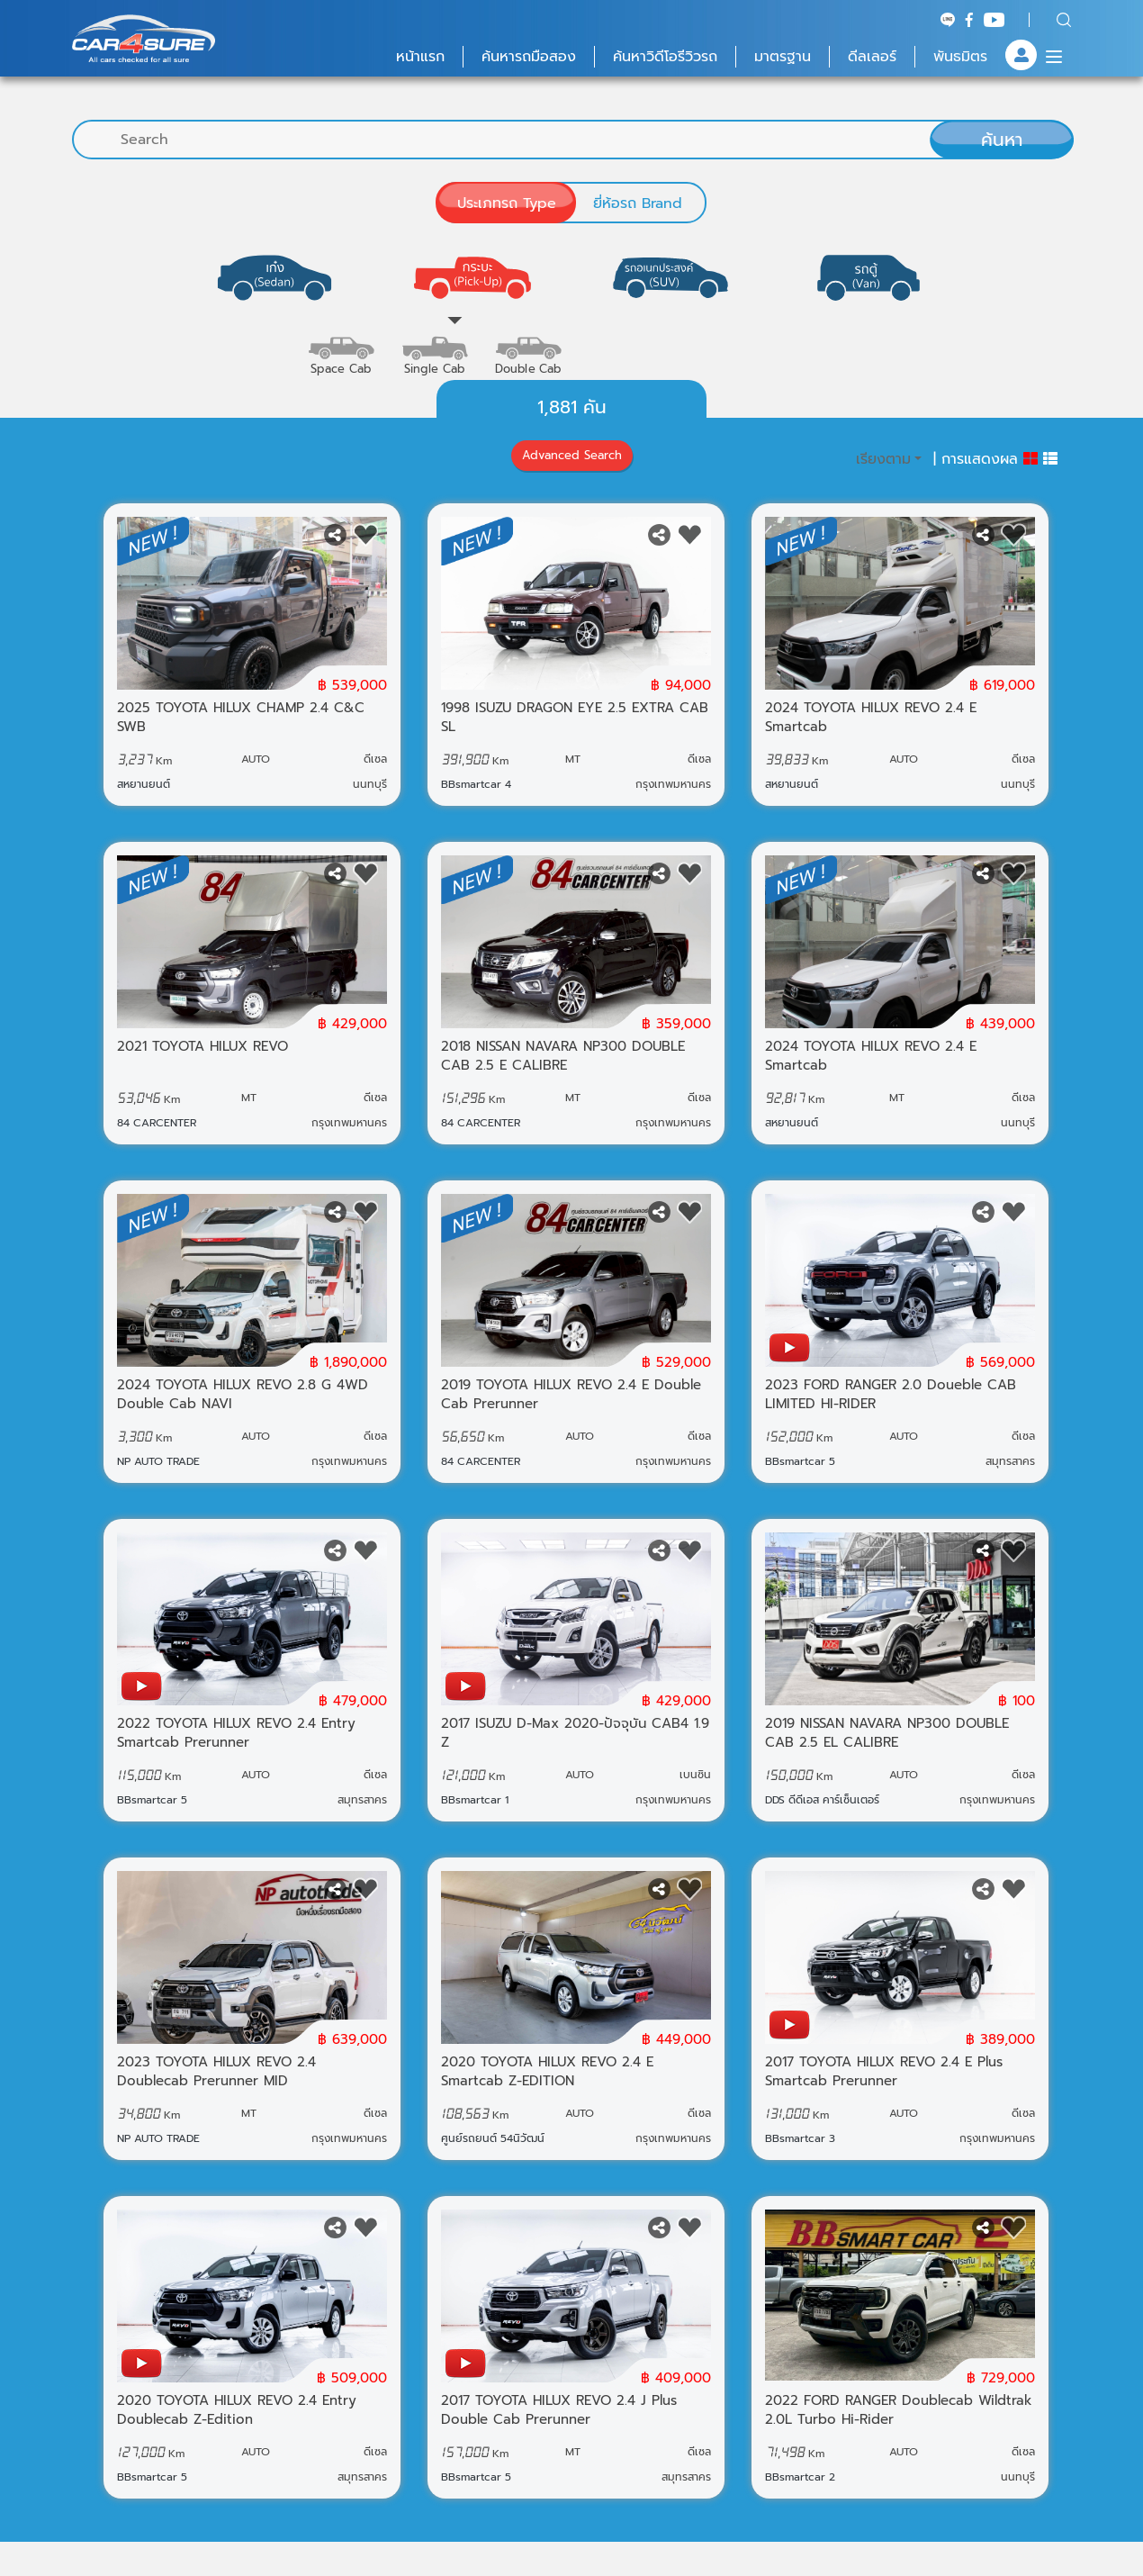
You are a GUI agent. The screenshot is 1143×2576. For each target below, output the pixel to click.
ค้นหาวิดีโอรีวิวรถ (665, 57)
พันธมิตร (960, 57)
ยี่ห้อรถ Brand (637, 203)
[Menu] (1054, 56)
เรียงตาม (883, 476)
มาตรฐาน (782, 57)
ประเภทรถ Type (506, 203)
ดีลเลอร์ (872, 57)
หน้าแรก (420, 57)
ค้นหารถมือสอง (529, 57)
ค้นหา (1001, 139)
